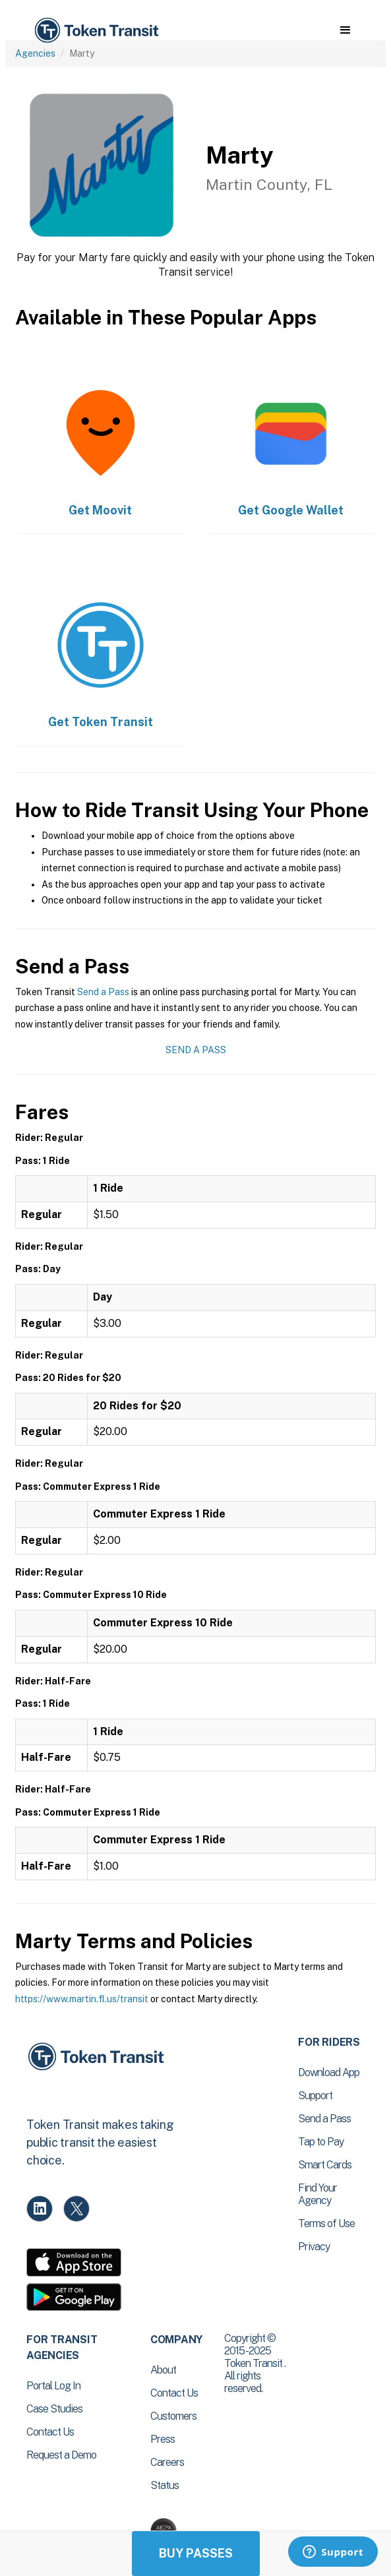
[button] (345, 30)
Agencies (35, 53)
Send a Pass (103, 992)
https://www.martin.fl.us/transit (81, 1999)
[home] (95, 30)
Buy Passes (196, 2553)
